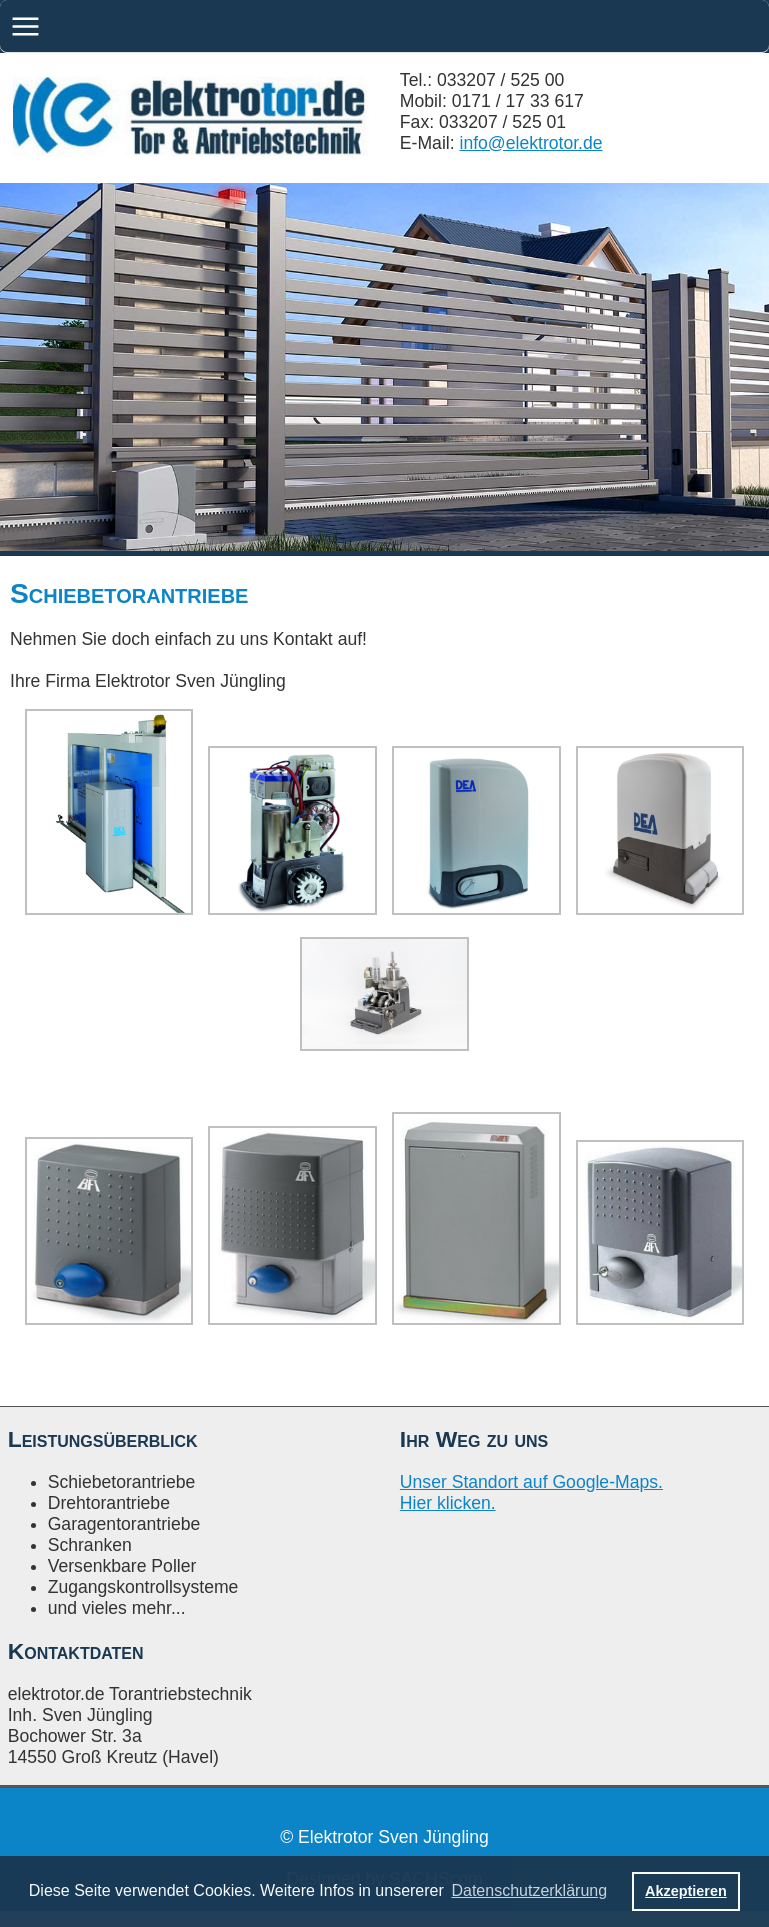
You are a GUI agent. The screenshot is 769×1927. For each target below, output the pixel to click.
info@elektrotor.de (531, 143)
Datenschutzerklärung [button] (529, 1890)
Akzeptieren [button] (686, 1891)
